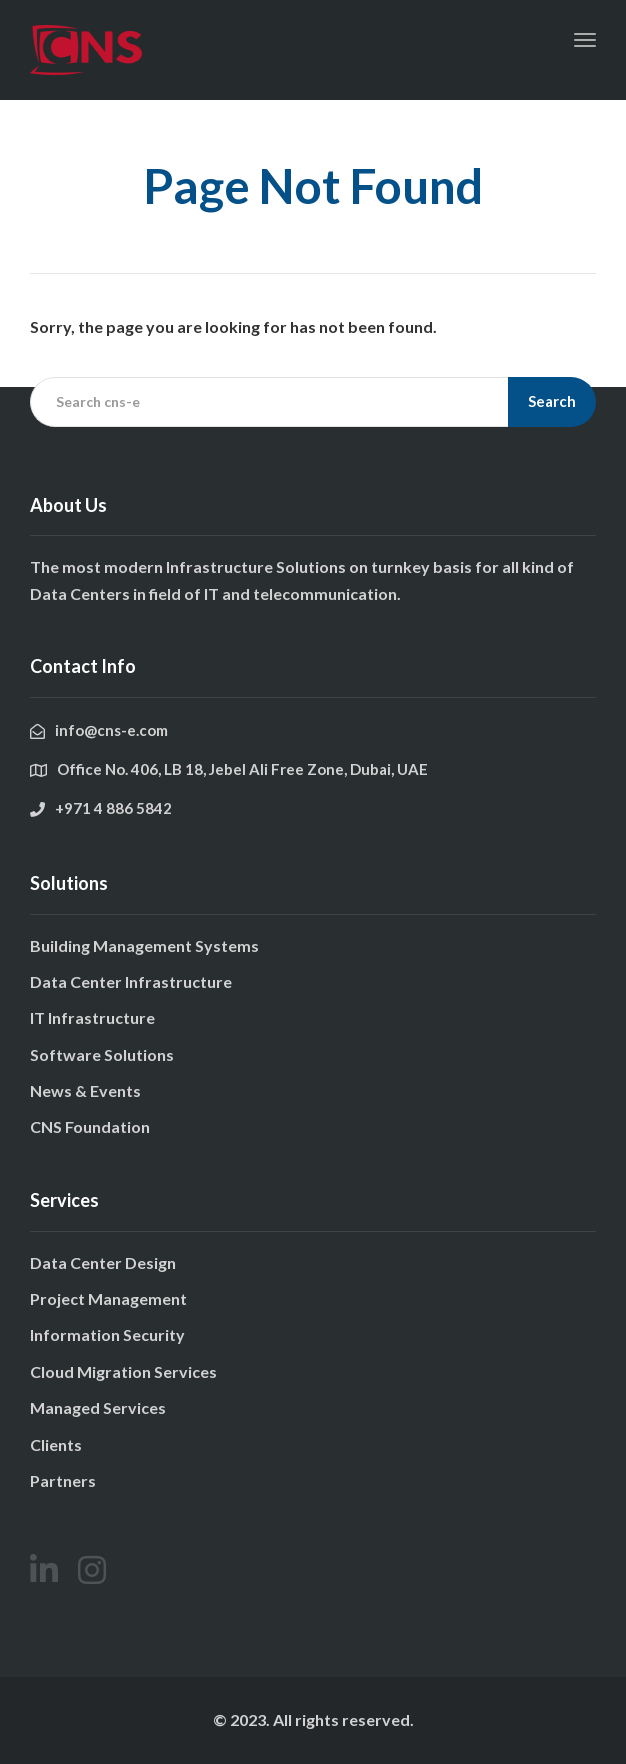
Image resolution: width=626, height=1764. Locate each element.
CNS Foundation (90, 1126)
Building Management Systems (144, 945)
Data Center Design (103, 1262)
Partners (63, 1480)
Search (552, 401)
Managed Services (98, 1407)
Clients (56, 1444)
